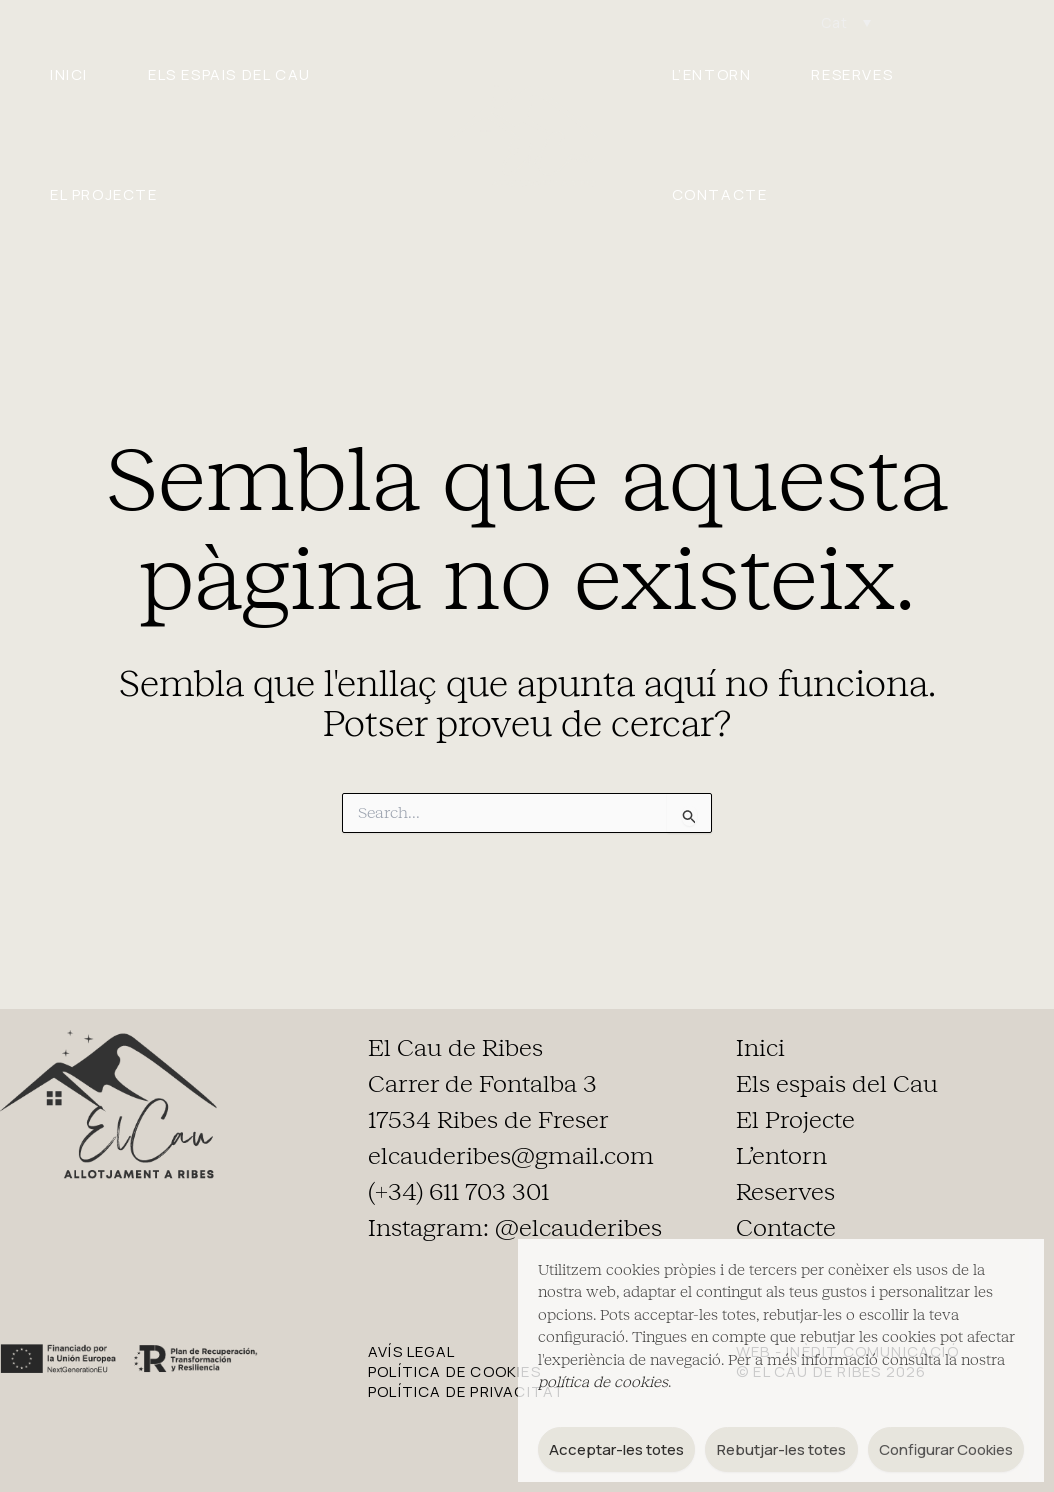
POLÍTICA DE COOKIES (454, 1371)
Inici (69, 74)
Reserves (852, 74)
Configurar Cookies (946, 1449)
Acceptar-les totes (616, 1449)
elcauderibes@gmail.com (511, 1156)
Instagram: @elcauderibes (515, 1228)
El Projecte (104, 194)
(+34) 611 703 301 (458, 1192)
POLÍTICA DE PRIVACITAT (466, 1391)
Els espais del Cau (229, 74)
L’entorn (712, 74)
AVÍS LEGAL (411, 1351)
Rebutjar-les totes (781, 1449)
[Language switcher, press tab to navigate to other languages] (846, 22)
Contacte (720, 194)
